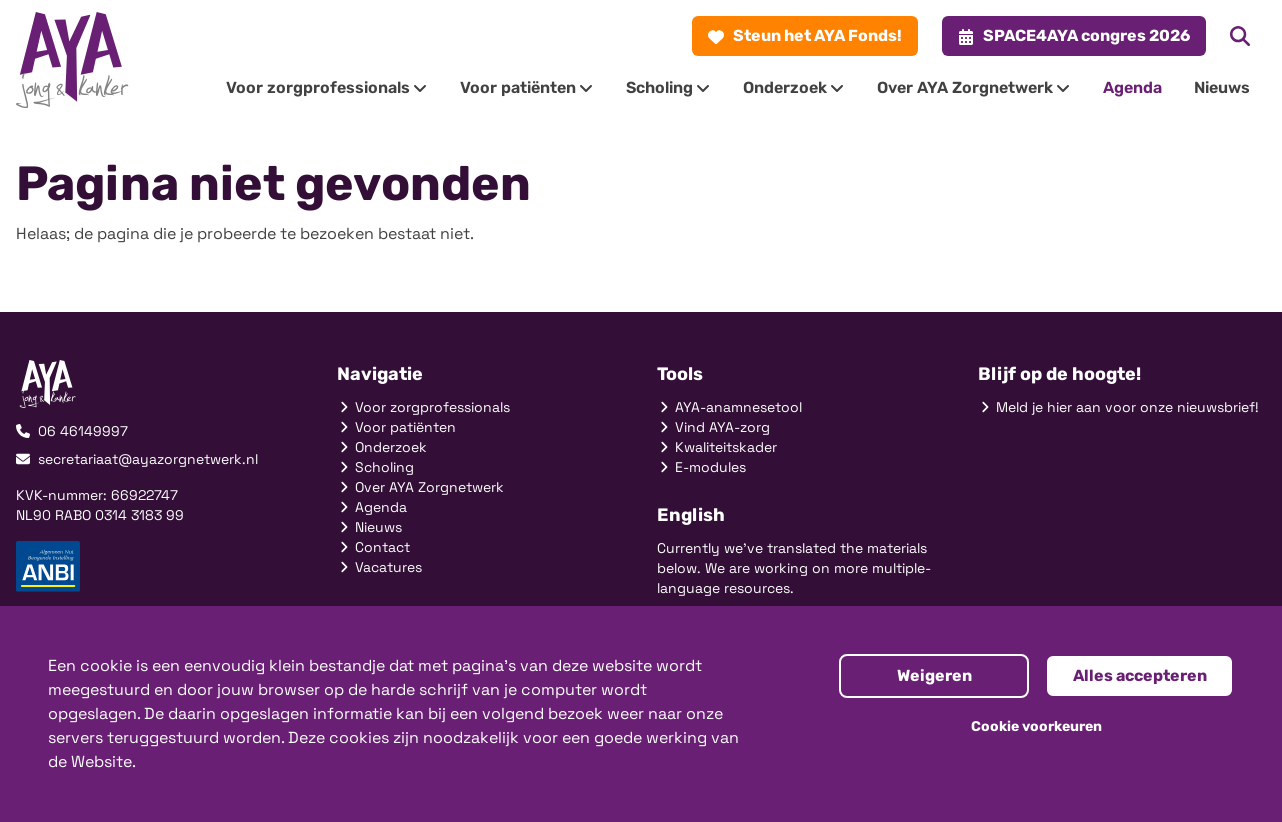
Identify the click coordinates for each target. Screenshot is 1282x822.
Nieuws (369, 527)
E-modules (701, 467)
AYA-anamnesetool (729, 407)
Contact (373, 547)
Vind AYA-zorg (713, 427)
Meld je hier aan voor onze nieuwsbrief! (1118, 407)
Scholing (375, 467)
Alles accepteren (1140, 675)
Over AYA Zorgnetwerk (420, 487)
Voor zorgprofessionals (423, 407)
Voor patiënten (396, 427)
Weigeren (934, 675)
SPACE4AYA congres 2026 (1074, 35)
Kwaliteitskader (717, 447)
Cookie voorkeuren (1036, 726)
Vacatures (379, 567)
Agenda (372, 507)
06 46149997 (72, 431)
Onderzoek (382, 447)
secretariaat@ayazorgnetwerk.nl (137, 459)
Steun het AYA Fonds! (805, 35)
